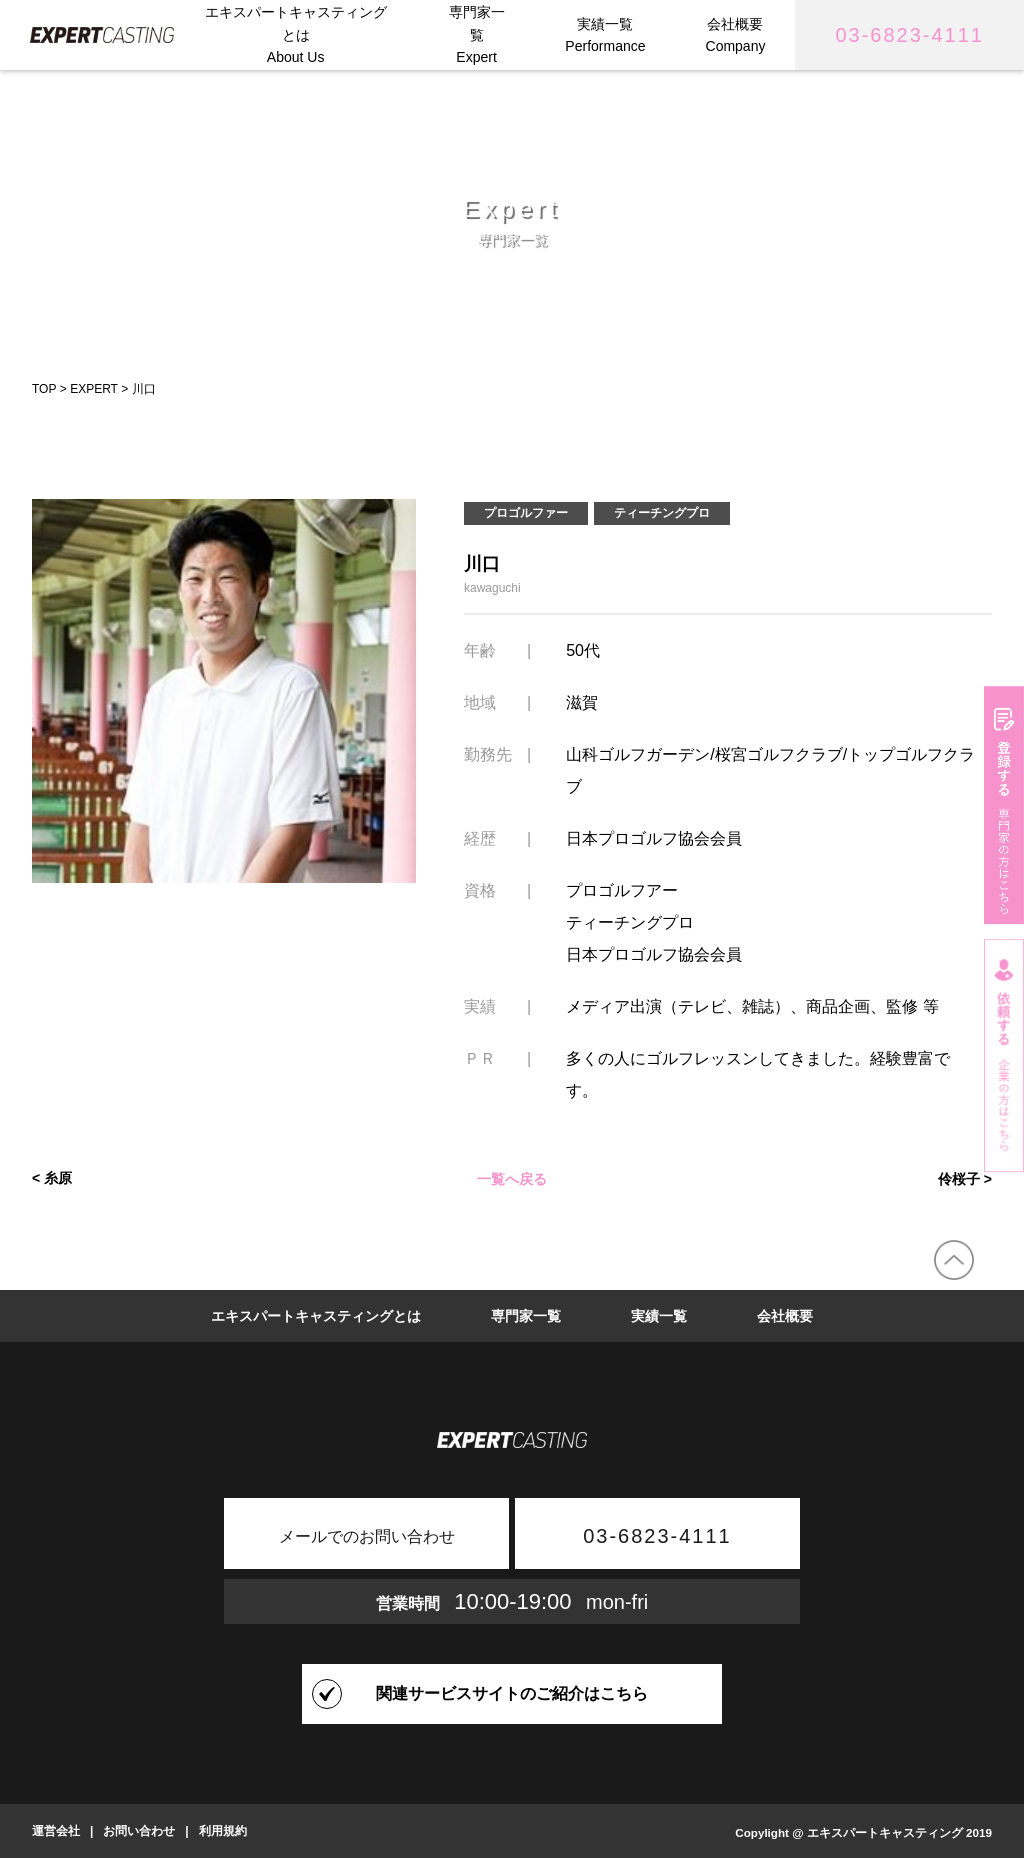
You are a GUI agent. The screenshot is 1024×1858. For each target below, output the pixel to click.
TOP (44, 389)
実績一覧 (659, 1316)
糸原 (58, 1178)
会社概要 (785, 1316)
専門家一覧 (526, 1316)
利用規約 (223, 1831)
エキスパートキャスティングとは (316, 1316)
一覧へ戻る (512, 1178)
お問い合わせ (139, 1831)
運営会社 (56, 1831)
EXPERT (94, 389)
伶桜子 (959, 1178)
